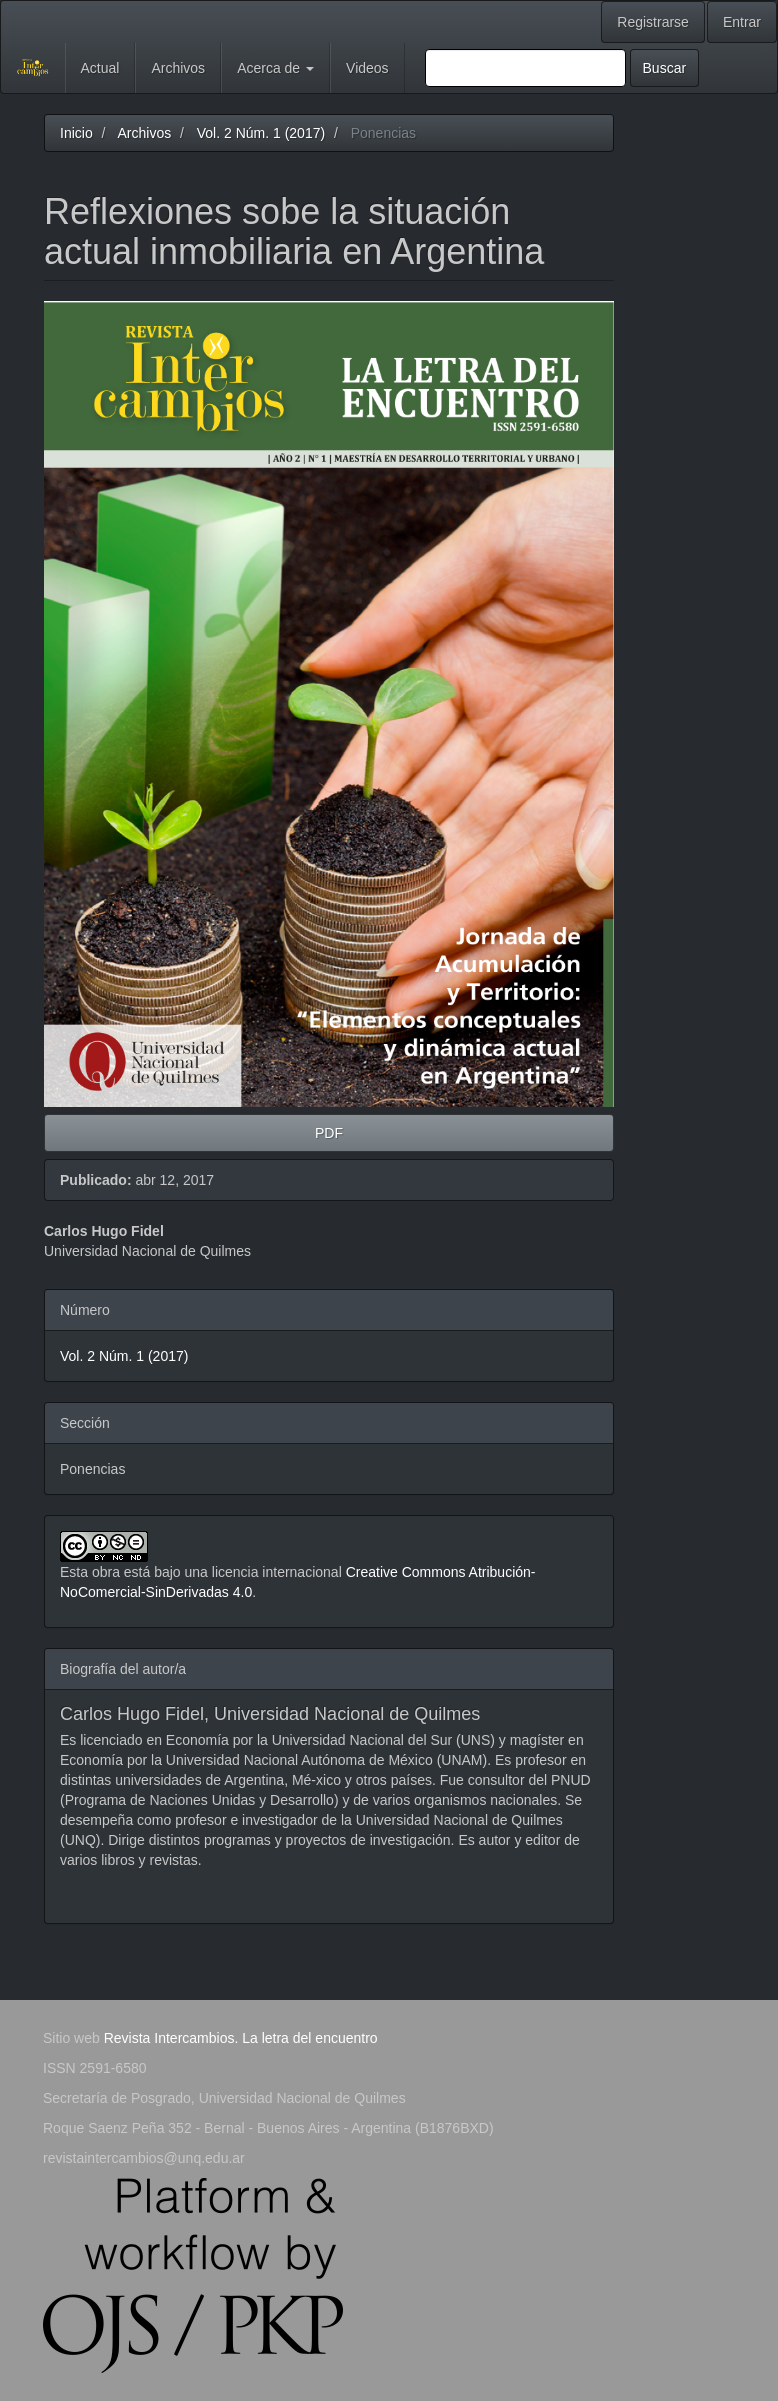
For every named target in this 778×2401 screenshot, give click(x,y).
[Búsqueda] (525, 68)
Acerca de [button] (275, 68)
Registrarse (653, 22)
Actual (100, 68)
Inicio (76, 133)
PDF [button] (329, 1133)
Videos (367, 68)
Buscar (665, 68)
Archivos (178, 68)
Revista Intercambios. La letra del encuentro (241, 2038)
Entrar (742, 22)
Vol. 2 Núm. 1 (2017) (261, 133)
